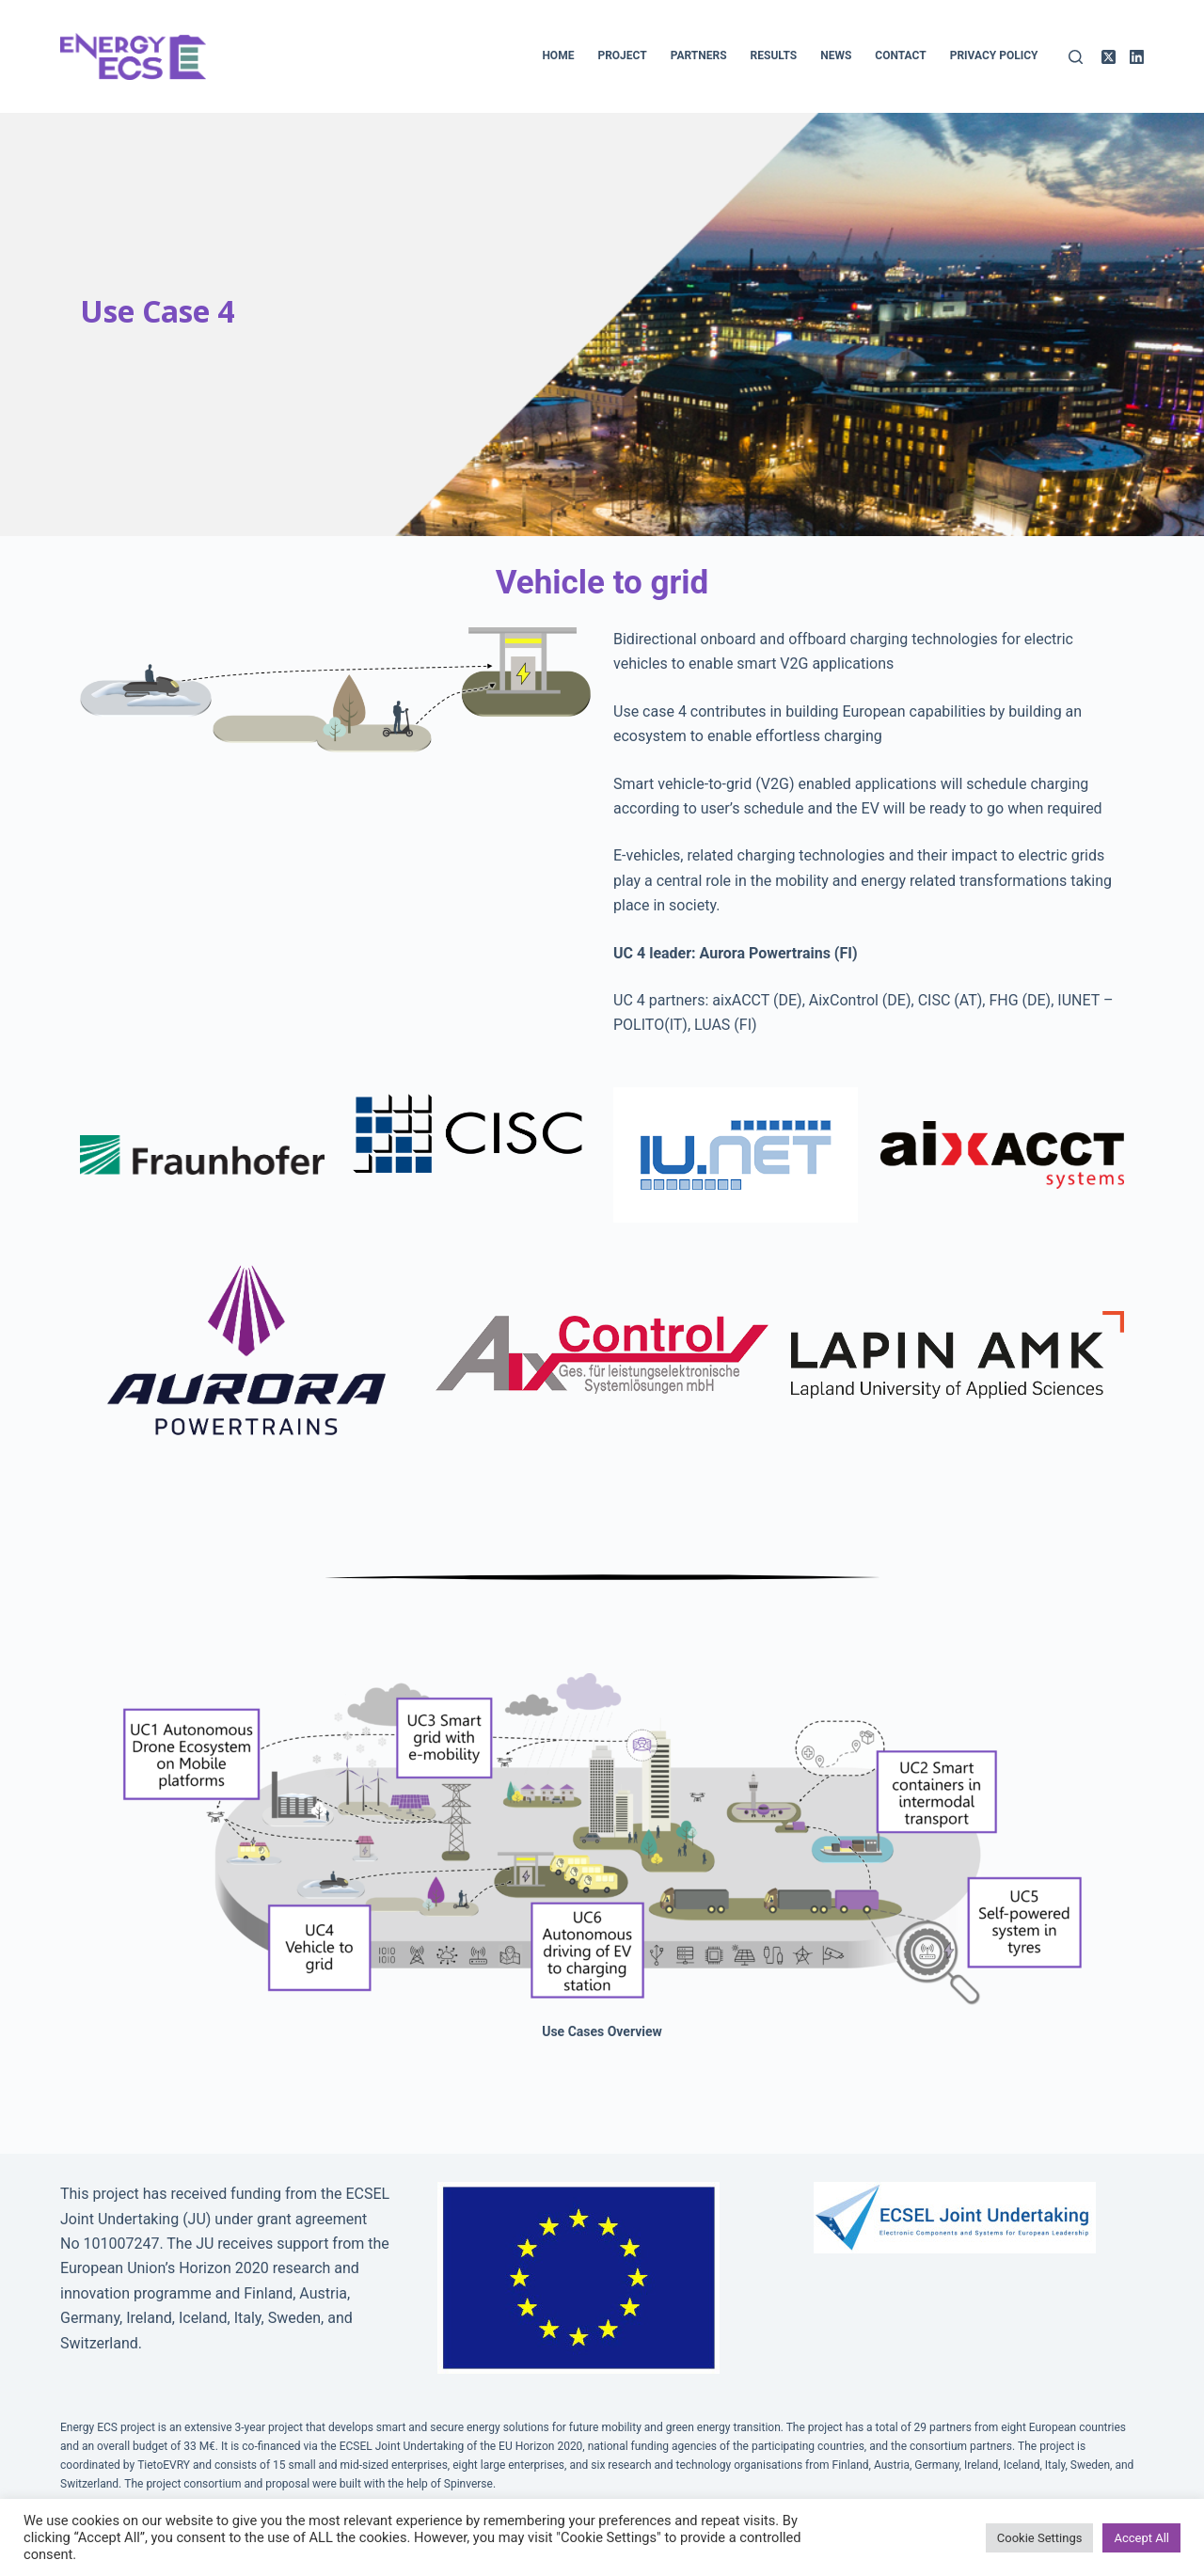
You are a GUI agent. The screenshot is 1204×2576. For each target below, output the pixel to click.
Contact (900, 55)
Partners (699, 55)
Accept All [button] (1141, 2538)
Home (558, 55)
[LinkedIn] (1137, 57)
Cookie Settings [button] (1040, 2538)
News (835, 55)
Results (774, 55)
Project (621, 55)
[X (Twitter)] (1108, 57)
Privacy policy (994, 55)
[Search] (1076, 57)
